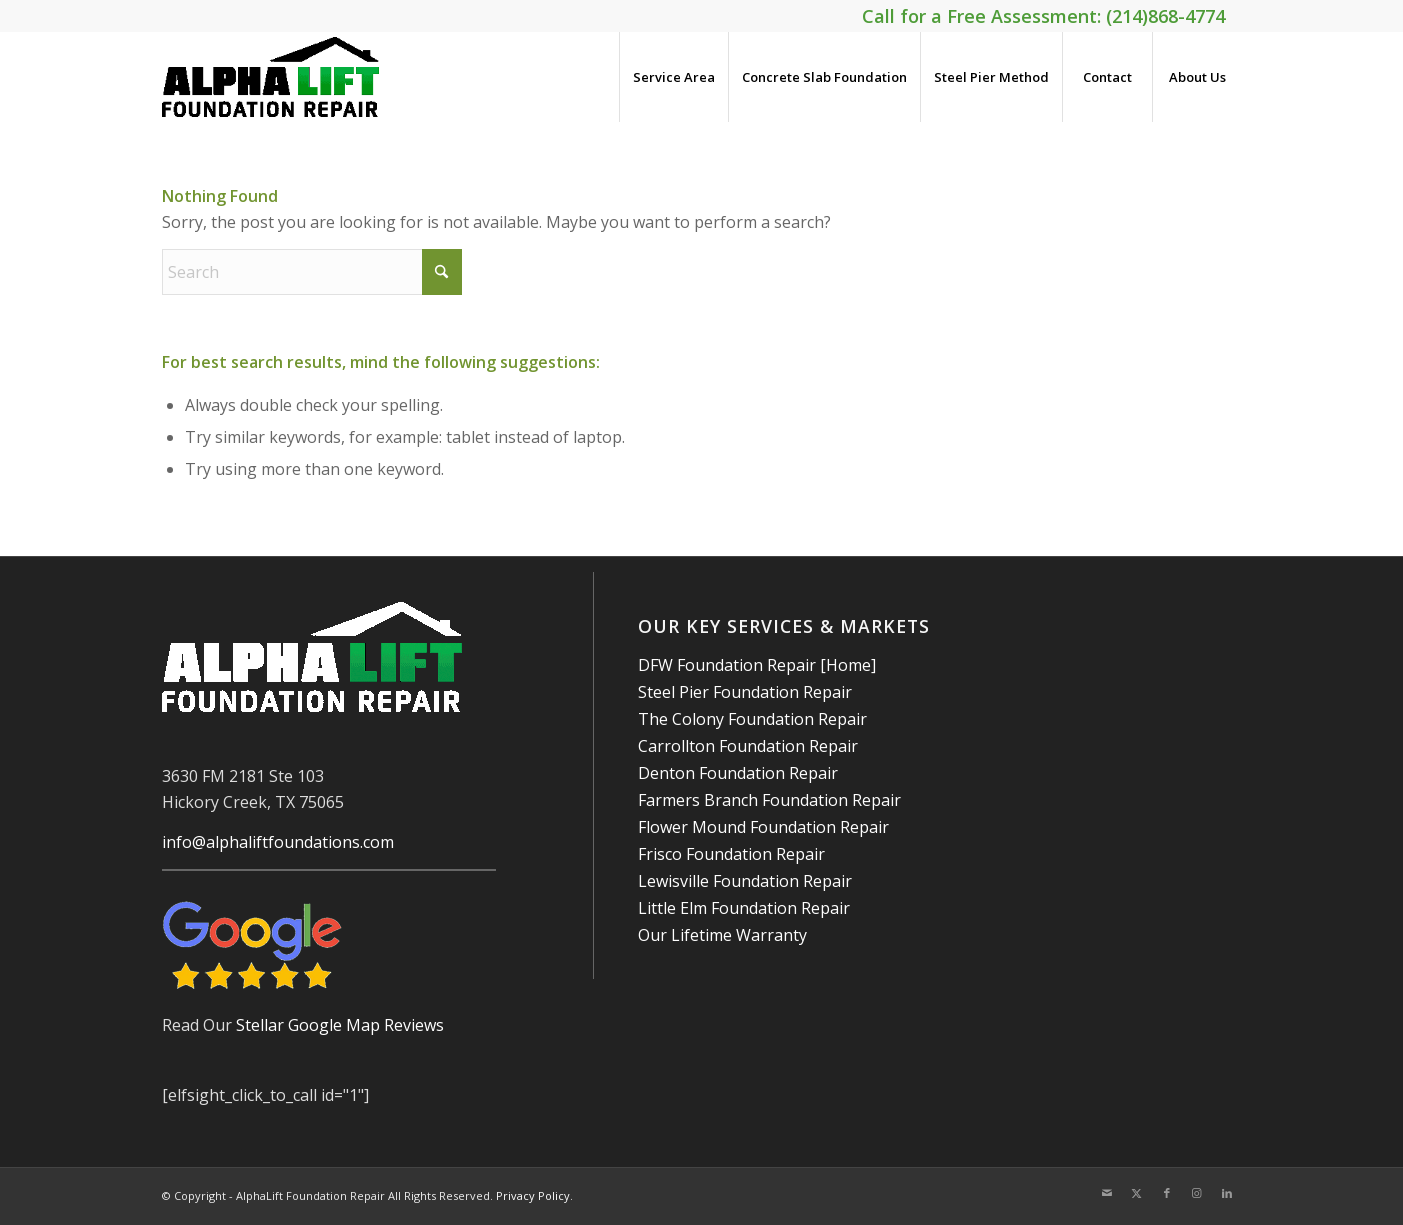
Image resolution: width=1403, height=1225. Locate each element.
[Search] (312, 272)
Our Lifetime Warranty (722, 935)
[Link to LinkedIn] (1227, 1193)
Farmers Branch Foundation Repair (769, 800)
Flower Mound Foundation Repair (763, 827)
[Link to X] (1137, 1193)
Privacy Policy (533, 1195)
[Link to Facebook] (1167, 1193)
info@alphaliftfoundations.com (278, 842)
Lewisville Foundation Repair (745, 881)
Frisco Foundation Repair (731, 854)
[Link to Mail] (1107, 1193)
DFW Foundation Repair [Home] (757, 665)
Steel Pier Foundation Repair (745, 692)
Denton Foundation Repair (738, 773)
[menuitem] (673, 77)
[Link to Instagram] (1197, 1193)
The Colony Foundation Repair (752, 719)
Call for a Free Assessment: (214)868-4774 (1043, 16)
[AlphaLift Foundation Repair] (271, 77)
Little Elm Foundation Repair (744, 908)
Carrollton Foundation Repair (748, 746)
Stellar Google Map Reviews (340, 1025)
